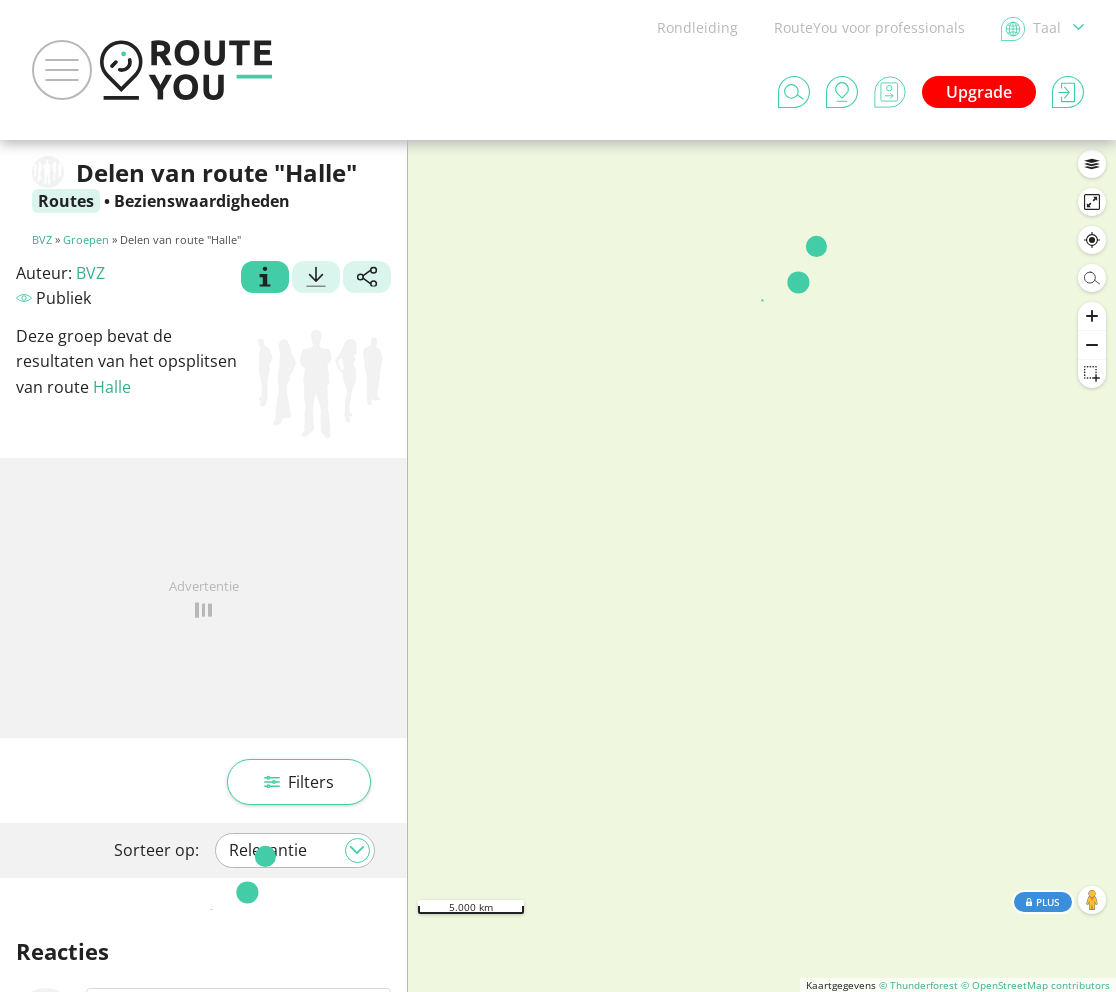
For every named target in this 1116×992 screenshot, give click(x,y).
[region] (762, 566)
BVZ (42, 239)
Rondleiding (697, 27)
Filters (299, 782)
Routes (66, 201)
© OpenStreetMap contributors (1035, 985)
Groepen (86, 239)
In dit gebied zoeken (762, 170)
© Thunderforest (918, 985)
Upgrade (979, 92)
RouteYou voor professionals (869, 27)
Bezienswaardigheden (202, 201)
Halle (112, 387)
